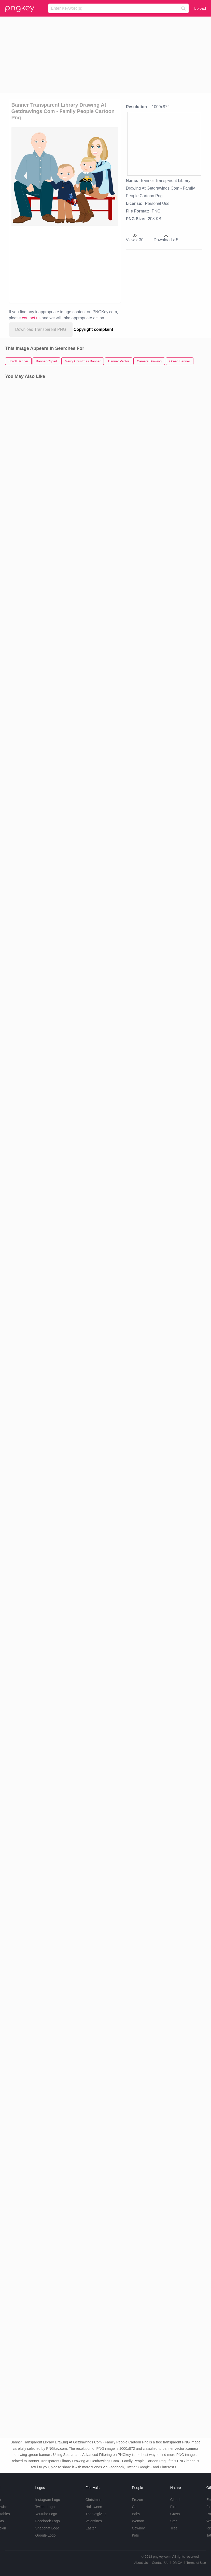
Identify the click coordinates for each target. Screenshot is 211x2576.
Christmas (94, 2500)
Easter (91, 2528)
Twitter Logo (44, 2507)
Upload (200, 8)
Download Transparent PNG (40, 329)
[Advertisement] (105, 54)
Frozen (137, 2500)
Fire (173, 2507)
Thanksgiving (96, 2514)
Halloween (94, 2507)
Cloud (175, 2500)
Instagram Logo (47, 2500)
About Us (141, 2563)
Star (173, 2521)
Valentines (94, 2521)
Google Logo (45, 2535)
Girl (134, 2507)
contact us (31, 318)
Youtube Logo (46, 2514)
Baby (136, 2514)
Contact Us (160, 2563)
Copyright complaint (93, 329)
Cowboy (138, 2528)
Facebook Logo (47, 2521)
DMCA (177, 2563)
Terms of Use (196, 2563)
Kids (135, 2535)
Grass (175, 2514)
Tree (173, 2528)
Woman (138, 2521)
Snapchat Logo (47, 2528)
